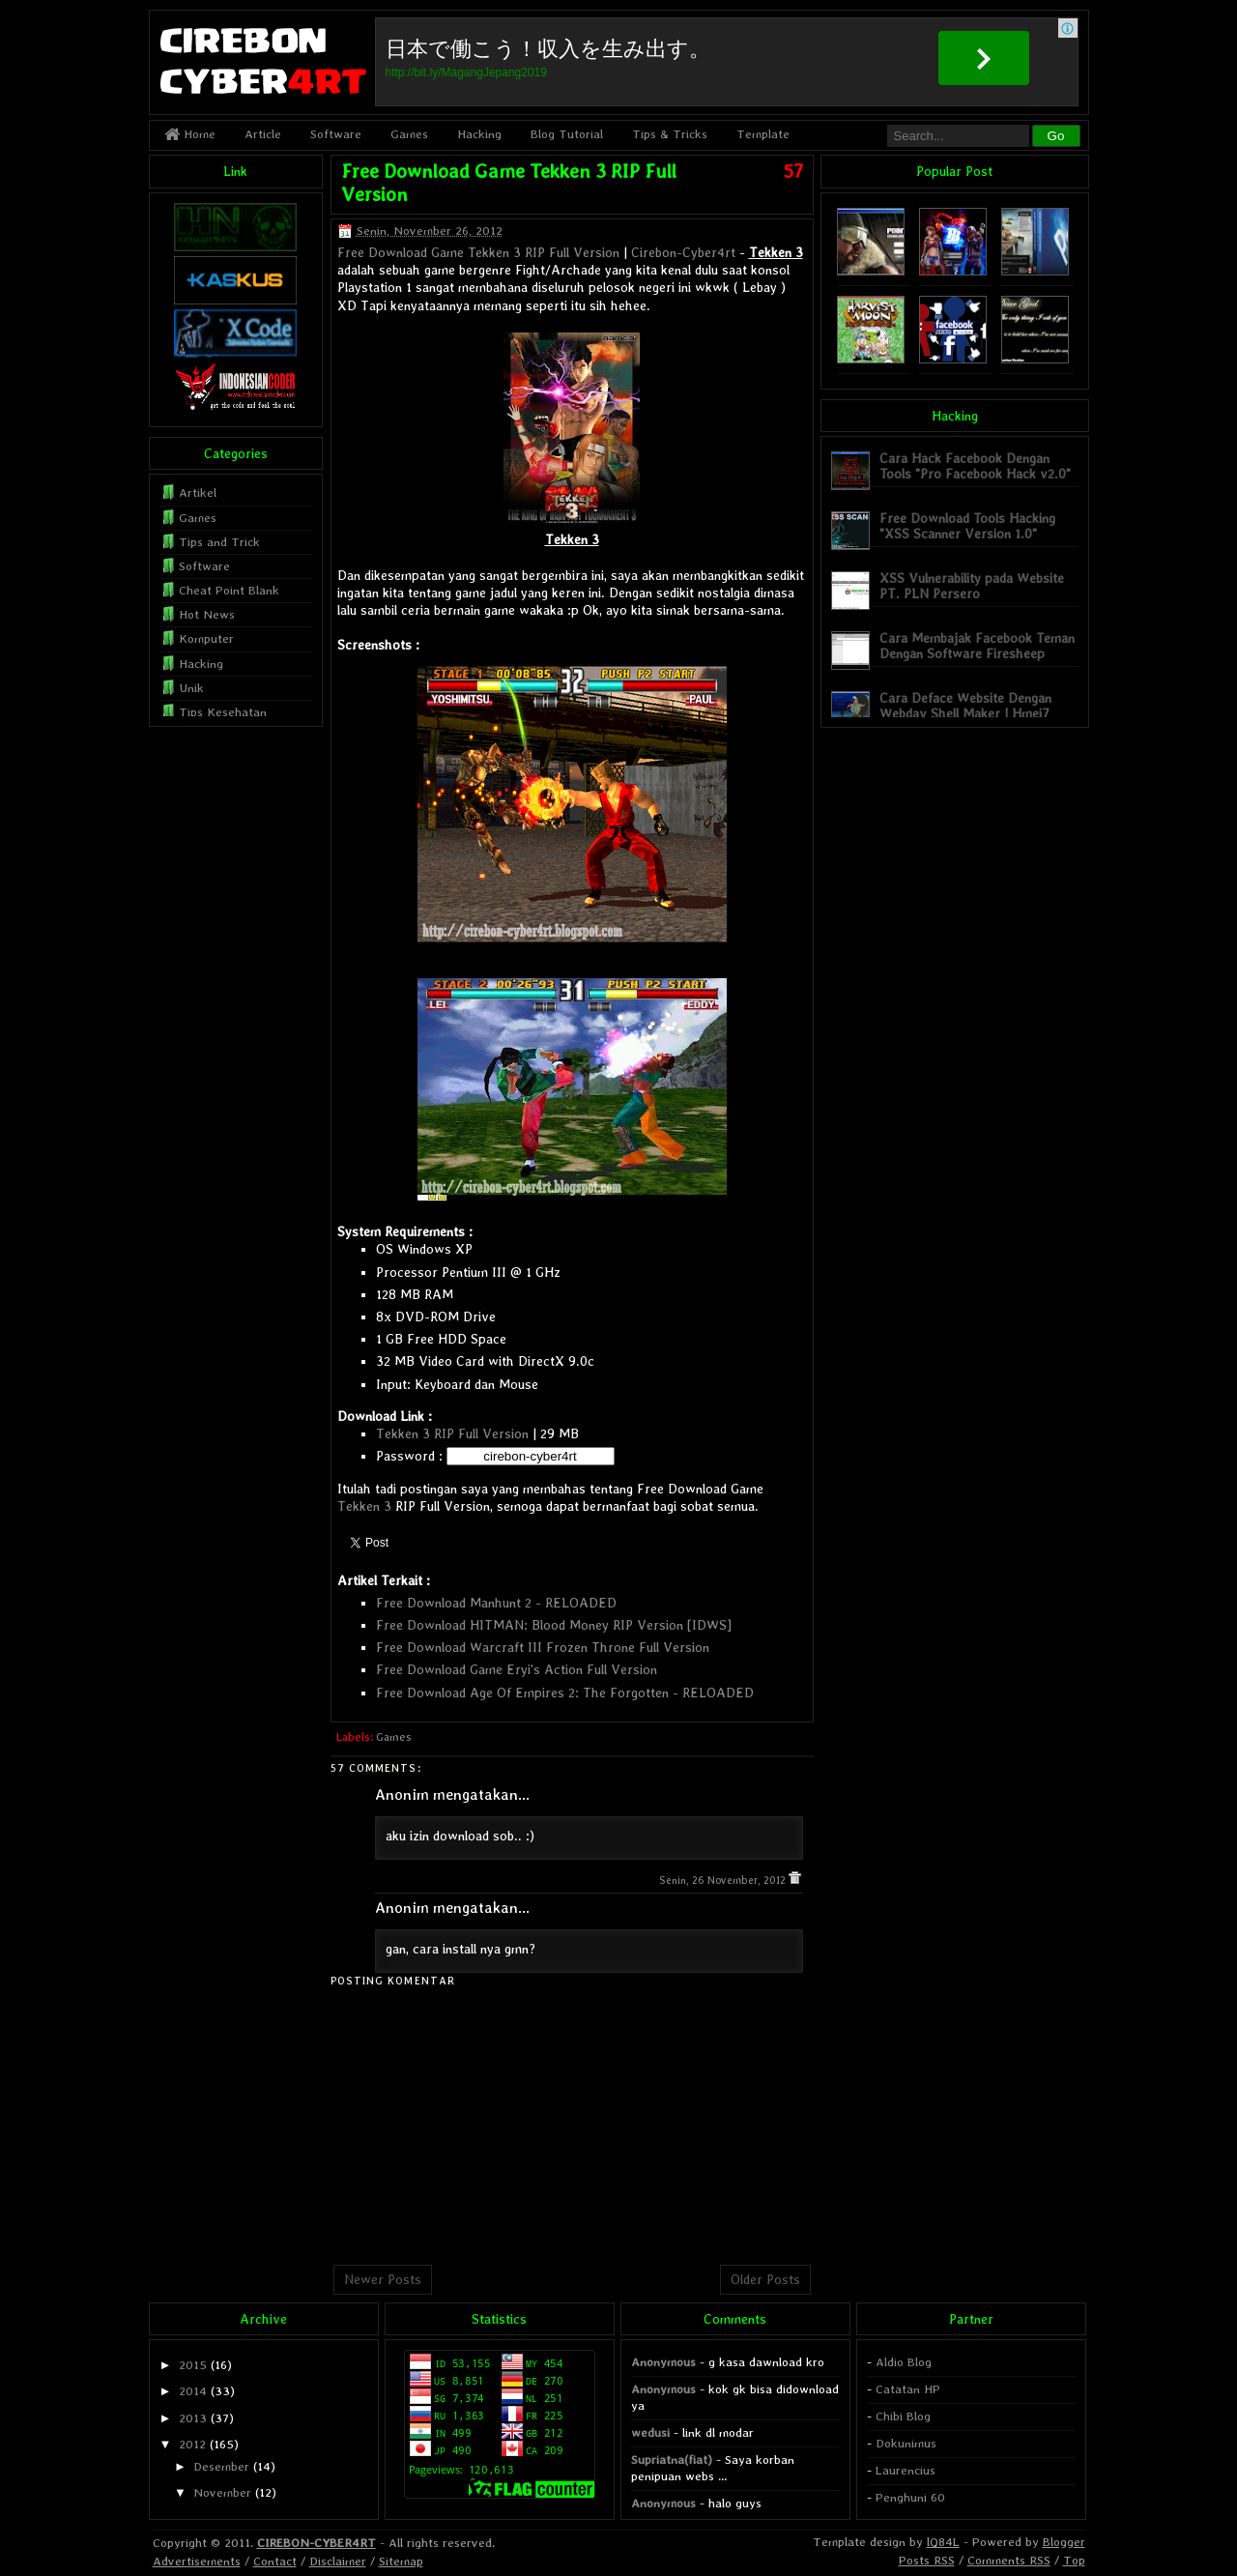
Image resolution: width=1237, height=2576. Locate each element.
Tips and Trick (219, 542)
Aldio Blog (904, 2362)
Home (190, 134)
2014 (193, 2391)
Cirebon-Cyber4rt (683, 252)
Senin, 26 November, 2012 (724, 1880)
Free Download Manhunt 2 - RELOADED (496, 1602)
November (222, 2492)
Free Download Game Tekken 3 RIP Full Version (478, 252)
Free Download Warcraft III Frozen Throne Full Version (542, 1647)
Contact (275, 2561)
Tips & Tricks (669, 134)
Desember (221, 2466)
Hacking (479, 134)
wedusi (650, 2432)
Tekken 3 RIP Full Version (452, 1433)
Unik (191, 687)
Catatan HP (908, 2389)
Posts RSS (927, 2560)
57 (793, 171)
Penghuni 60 (910, 2497)
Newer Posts (382, 2279)
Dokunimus (906, 2443)
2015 (193, 2365)
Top (1074, 2560)
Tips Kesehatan (223, 712)
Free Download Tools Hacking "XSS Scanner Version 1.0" (967, 525)
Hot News (207, 614)
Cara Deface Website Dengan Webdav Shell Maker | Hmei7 (965, 705)
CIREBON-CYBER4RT (316, 2542)
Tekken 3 (364, 1506)
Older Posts (765, 2279)
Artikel (197, 492)
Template (763, 134)
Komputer (206, 638)
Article (263, 134)
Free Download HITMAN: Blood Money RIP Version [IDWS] (554, 1625)
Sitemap (401, 2561)
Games (409, 134)
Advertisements (197, 2561)
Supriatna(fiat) (671, 2459)
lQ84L (943, 2541)
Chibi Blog (903, 2416)
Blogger (1064, 2541)
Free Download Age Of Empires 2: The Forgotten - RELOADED (565, 1692)
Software (335, 134)
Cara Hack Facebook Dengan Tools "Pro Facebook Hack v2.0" (975, 465)
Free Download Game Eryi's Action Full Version (516, 1669)
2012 (192, 2444)
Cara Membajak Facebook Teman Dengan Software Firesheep (977, 645)
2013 (193, 2418)
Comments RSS (1008, 2560)
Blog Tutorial (567, 134)
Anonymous (663, 2362)
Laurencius (905, 2470)
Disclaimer (337, 2561)
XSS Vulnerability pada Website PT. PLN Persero (971, 585)
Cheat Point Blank (229, 590)
